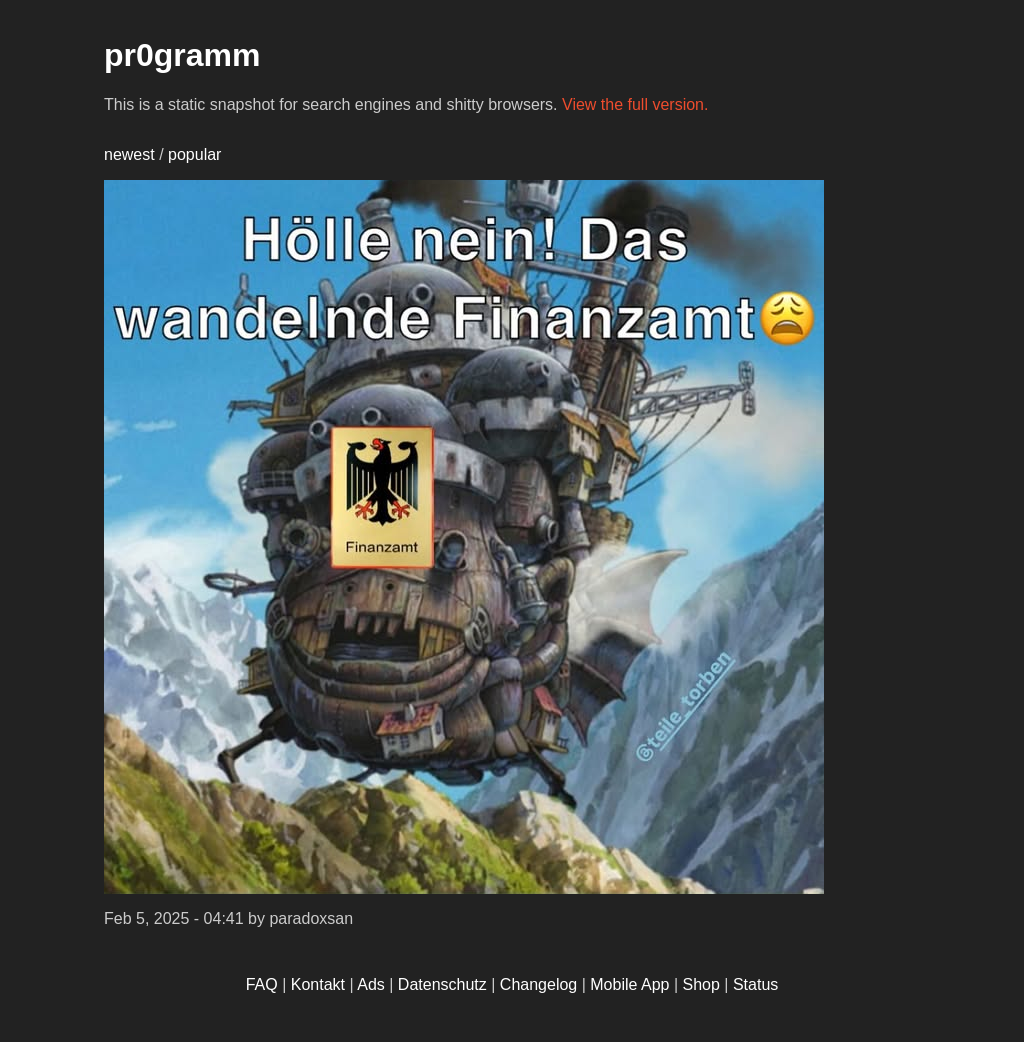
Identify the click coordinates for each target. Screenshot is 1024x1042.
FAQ (262, 984)
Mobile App (629, 984)
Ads (371, 984)
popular (194, 154)
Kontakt (318, 984)
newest (129, 154)
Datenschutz (442, 984)
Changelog (538, 984)
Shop (701, 984)
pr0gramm (182, 55)
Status (755, 984)
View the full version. (635, 104)
